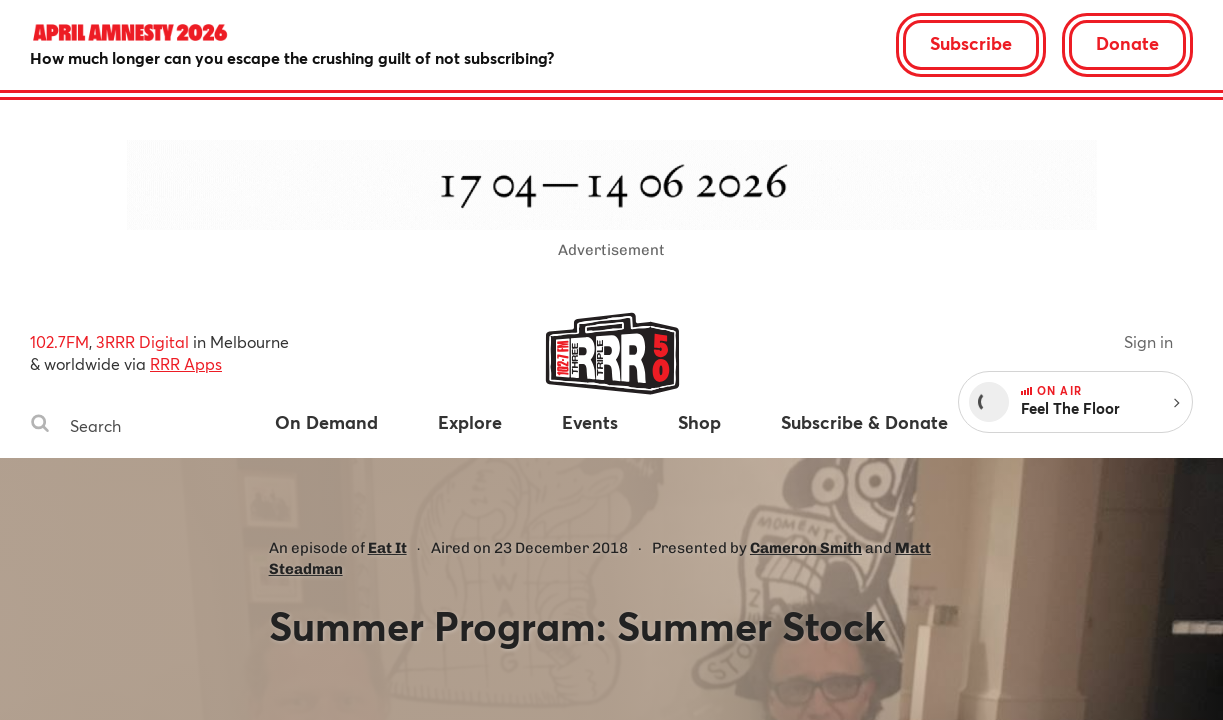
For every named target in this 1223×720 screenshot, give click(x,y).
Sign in (1148, 341)
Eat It (387, 548)
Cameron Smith (806, 548)
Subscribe (971, 43)
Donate (1127, 43)
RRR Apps (186, 363)
